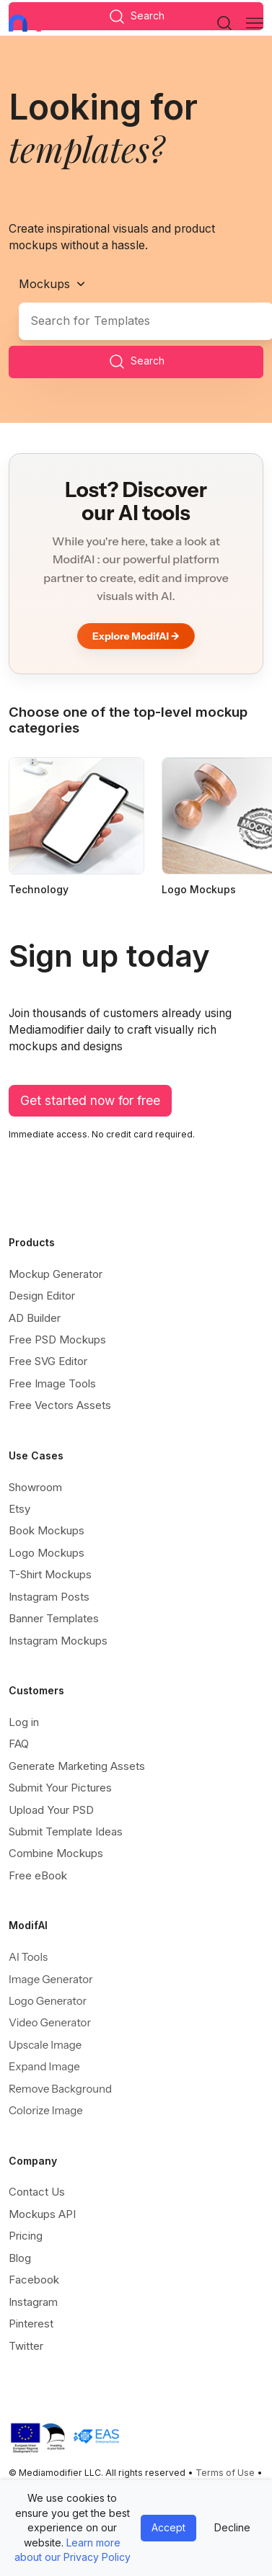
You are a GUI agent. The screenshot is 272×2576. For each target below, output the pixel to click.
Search (136, 361)
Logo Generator (48, 2001)
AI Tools (28, 1957)
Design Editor (42, 1295)
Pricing (26, 2235)
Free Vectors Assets (60, 1405)
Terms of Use (225, 2472)
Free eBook (38, 1875)
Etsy (19, 1509)
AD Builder (35, 1318)
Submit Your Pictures (60, 1787)
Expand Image (44, 2066)
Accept (168, 2527)
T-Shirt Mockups (50, 1574)
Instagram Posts (49, 1597)
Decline (232, 2527)
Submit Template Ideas (66, 1831)
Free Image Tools (52, 1383)
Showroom (35, 1487)
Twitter (26, 2346)
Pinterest (31, 2323)
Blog (20, 2258)
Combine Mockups (56, 1853)
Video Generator (50, 2022)
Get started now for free (90, 1100)
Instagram (33, 2302)
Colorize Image (46, 2110)
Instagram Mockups (58, 1640)
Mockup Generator (55, 1274)
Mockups (44, 284)
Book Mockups (46, 1530)
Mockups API (42, 2214)
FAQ (19, 1743)
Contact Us (37, 2192)
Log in (24, 1722)
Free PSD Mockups (57, 1339)
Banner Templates (54, 1618)
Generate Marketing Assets (77, 1766)
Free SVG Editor (48, 1361)
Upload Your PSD (51, 1810)
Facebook (34, 2279)
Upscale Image (45, 2045)
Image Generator (51, 1979)
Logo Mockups (46, 1553)
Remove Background (60, 2089)
